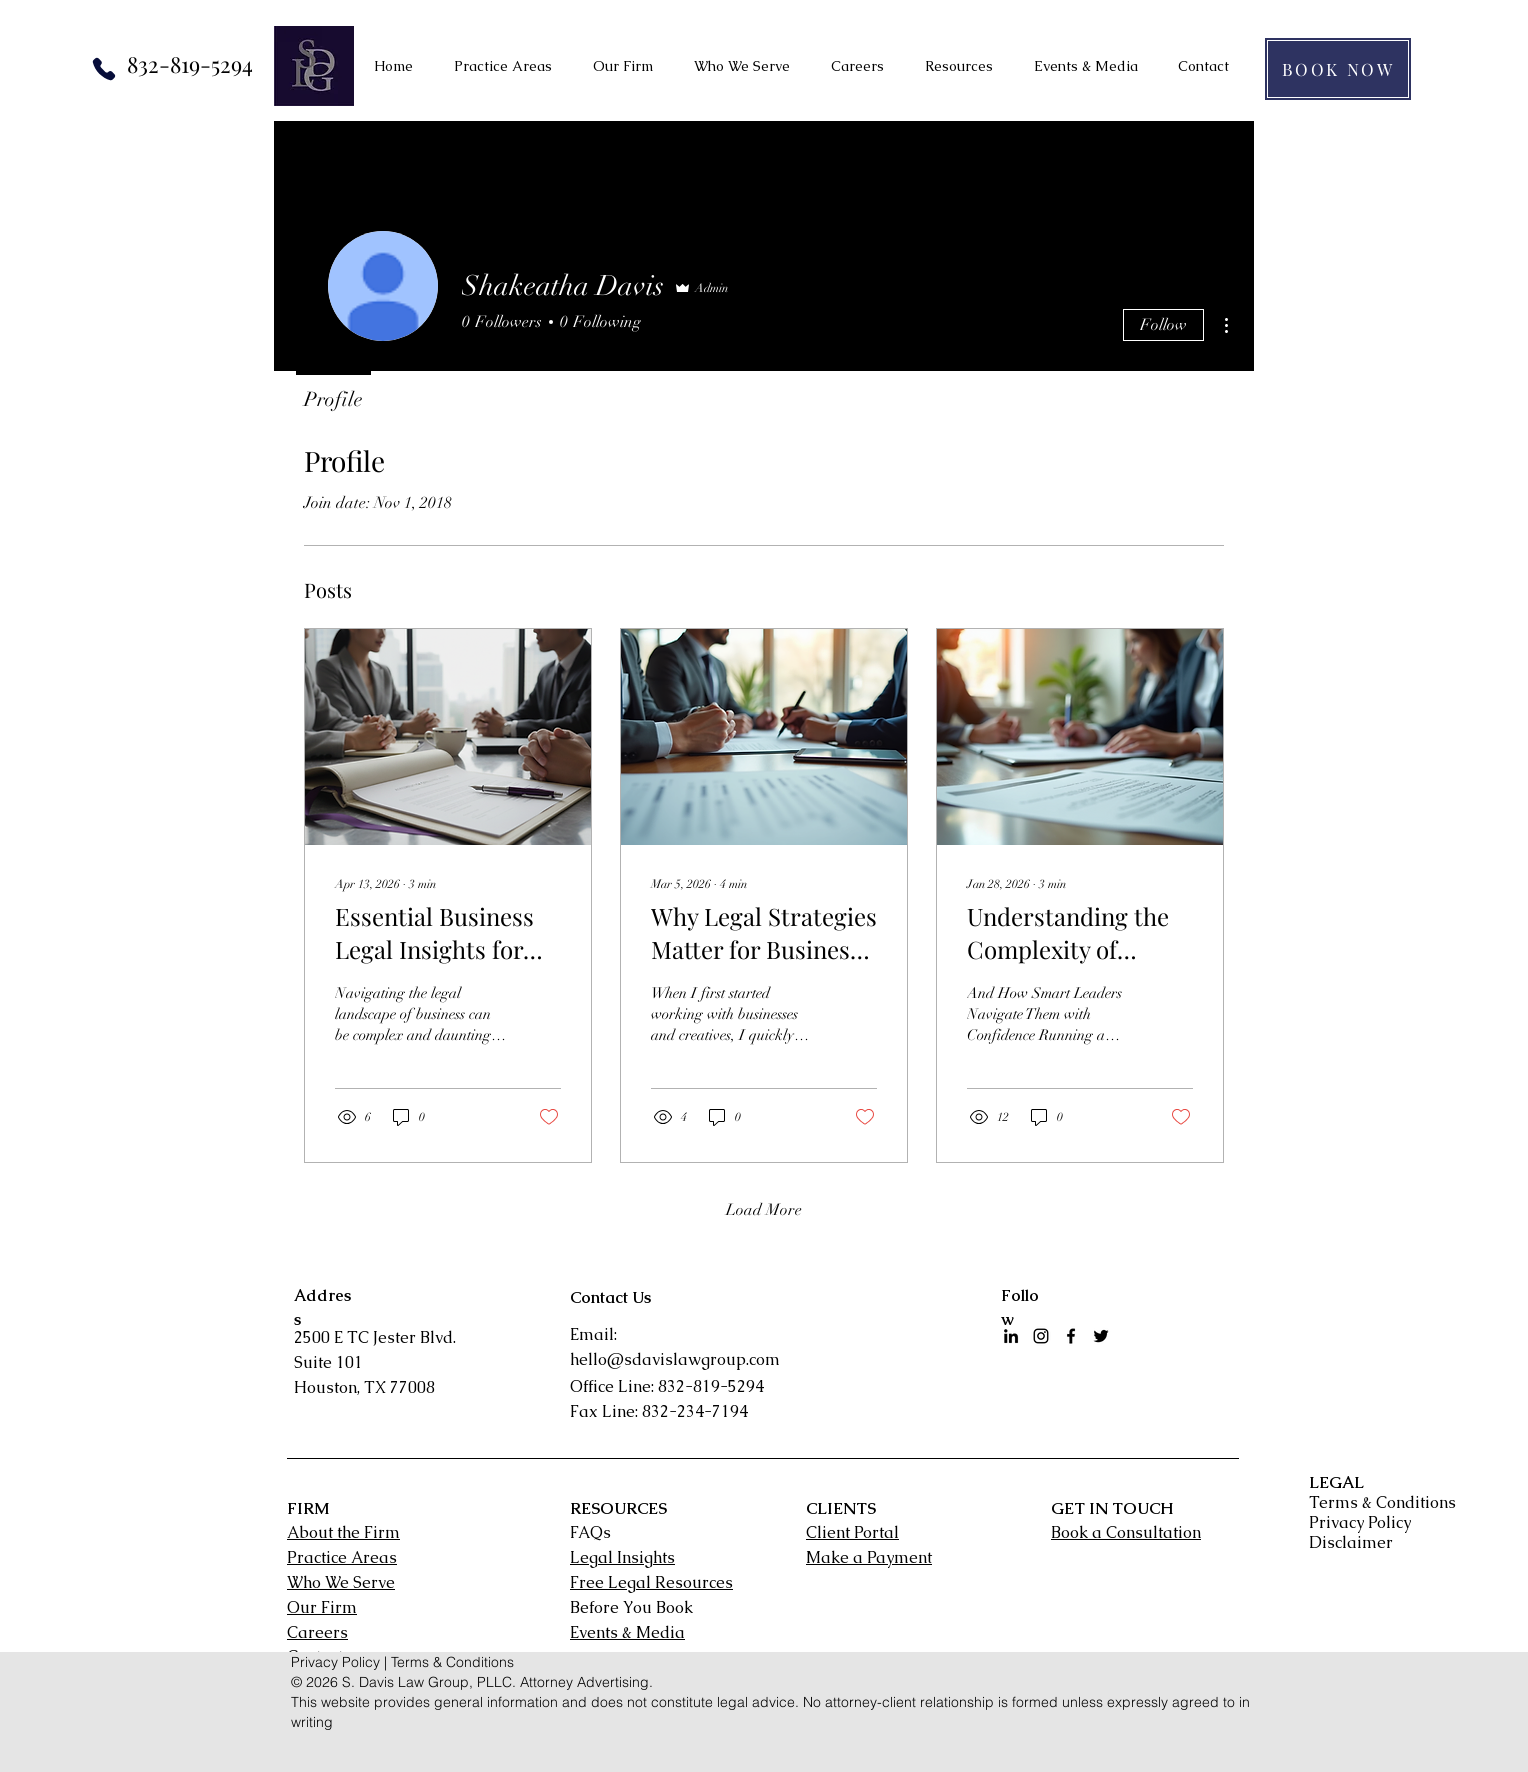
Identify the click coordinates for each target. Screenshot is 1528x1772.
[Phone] (104, 69)
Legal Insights (622, 1557)
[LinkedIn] (1011, 1336)
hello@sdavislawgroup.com (675, 1359)
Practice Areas (342, 1557)
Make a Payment (869, 1557)
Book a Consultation (1126, 1532)
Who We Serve (341, 1582)
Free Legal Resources (651, 1582)
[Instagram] (1041, 1336)
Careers (317, 1632)
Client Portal (852, 1532)
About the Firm (343, 1532)
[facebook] (1071, 1336)
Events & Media (627, 1632)
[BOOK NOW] (1338, 69)
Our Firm (322, 1607)
